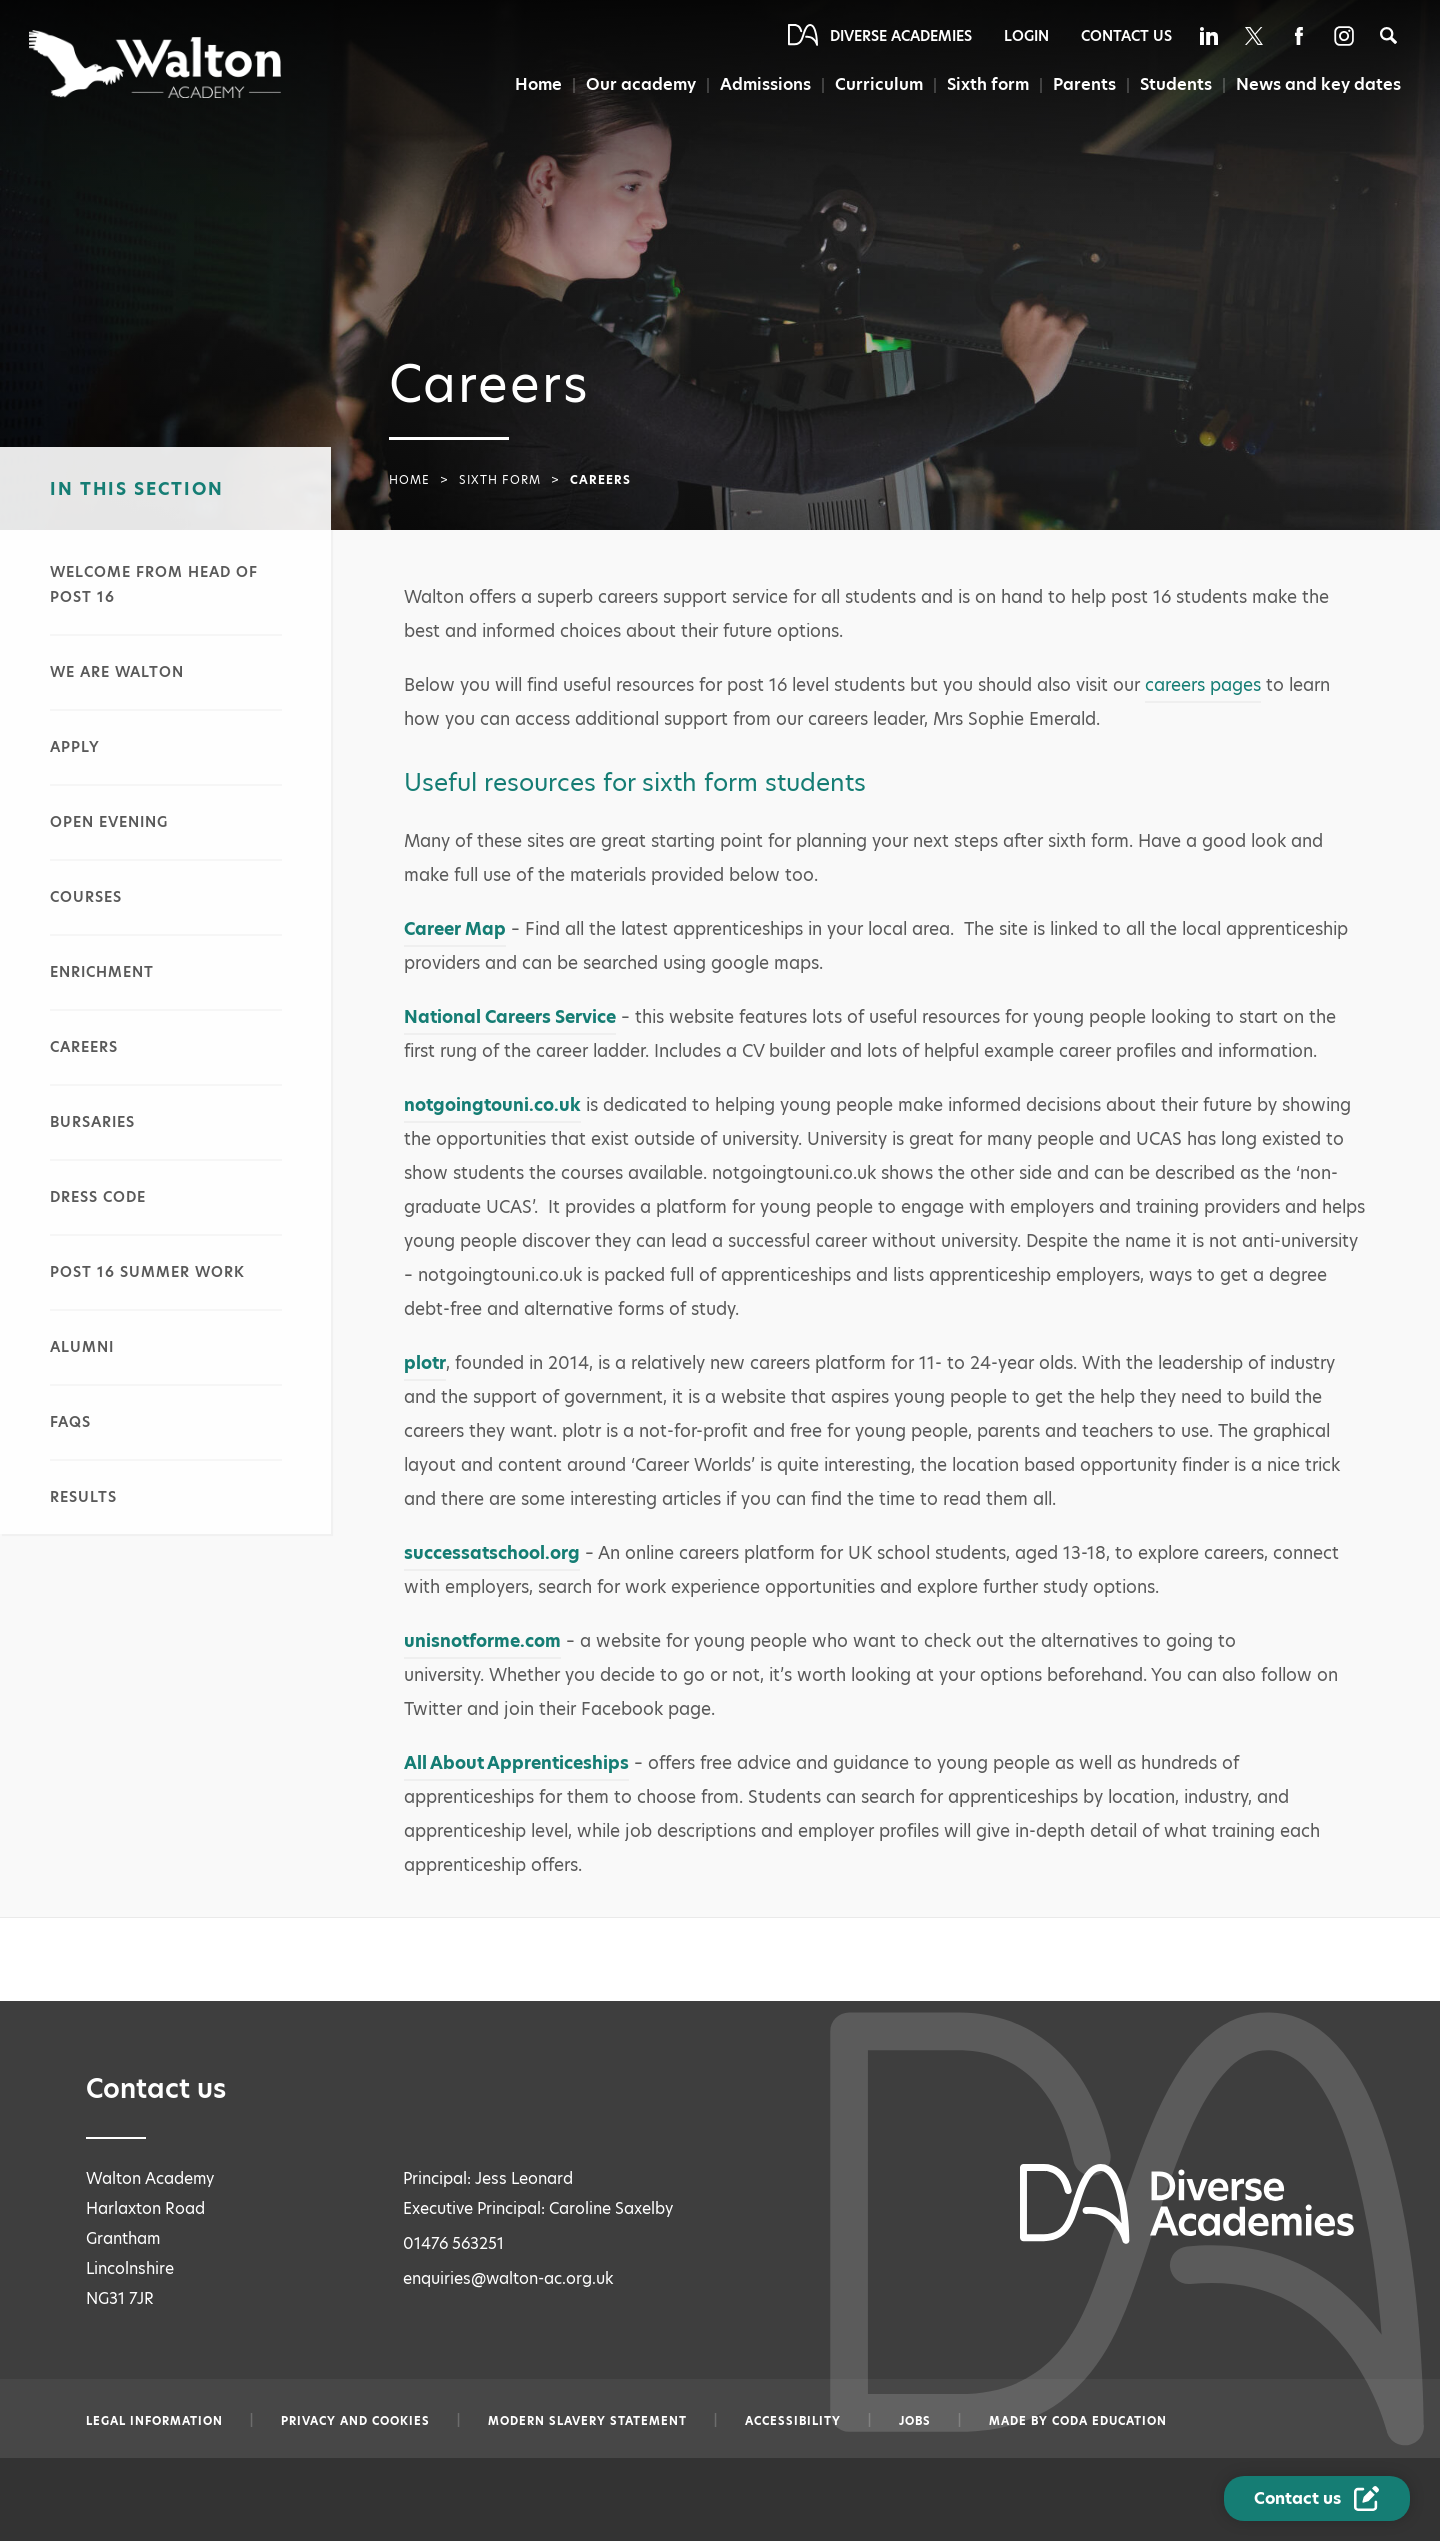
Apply (75, 747)
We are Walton (117, 672)
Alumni (82, 1347)
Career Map (455, 929)
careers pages (1203, 685)
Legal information (154, 2421)
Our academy (641, 84)
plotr (425, 1363)
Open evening (109, 822)
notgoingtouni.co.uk (492, 1105)
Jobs (915, 2421)
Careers (84, 1047)
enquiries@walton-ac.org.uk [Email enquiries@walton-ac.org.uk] (508, 2278)
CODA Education (1109, 2421)
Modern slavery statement (587, 2421)
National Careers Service (510, 1017)
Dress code (98, 1197)
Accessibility (793, 2421)
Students (1176, 84)
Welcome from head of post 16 (154, 584)
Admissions (765, 84)
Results (83, 1497)
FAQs (70, 1422)
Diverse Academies (901, 36)
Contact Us (1126, 36)
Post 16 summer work (147, 1272)
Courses (86, 897)
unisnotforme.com (482, 1641)
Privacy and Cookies (355, 2421)
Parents (1084, 84)
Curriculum (879, 84)
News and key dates (1318, 84)
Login (1026, 36)
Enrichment (102, 972)
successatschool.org (492, 1553)
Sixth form (988, 84)
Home (538, 84)
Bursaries (92, 1122)
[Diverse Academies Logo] (156, 64)
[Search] (1388, 35)
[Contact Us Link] (1317, 2498)
